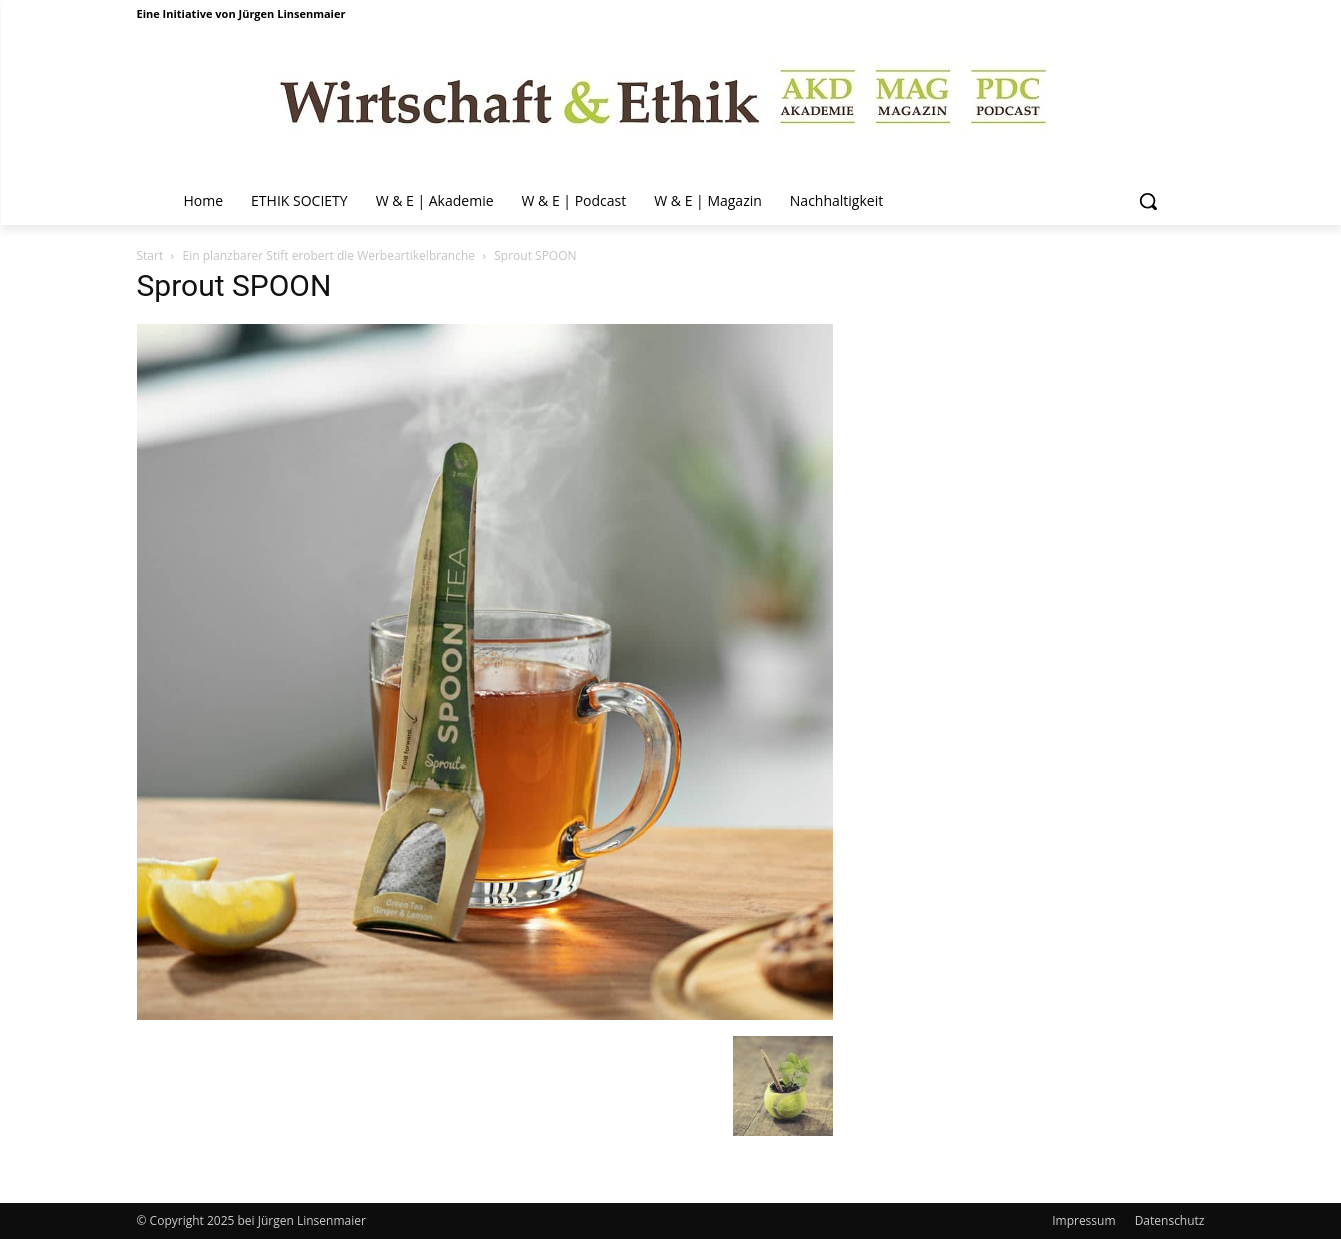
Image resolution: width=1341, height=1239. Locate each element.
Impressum (1083, 1220)
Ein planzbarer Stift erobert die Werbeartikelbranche (328, 255)
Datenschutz (1170, 1220)
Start (150, 255)
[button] (1148, 201)
